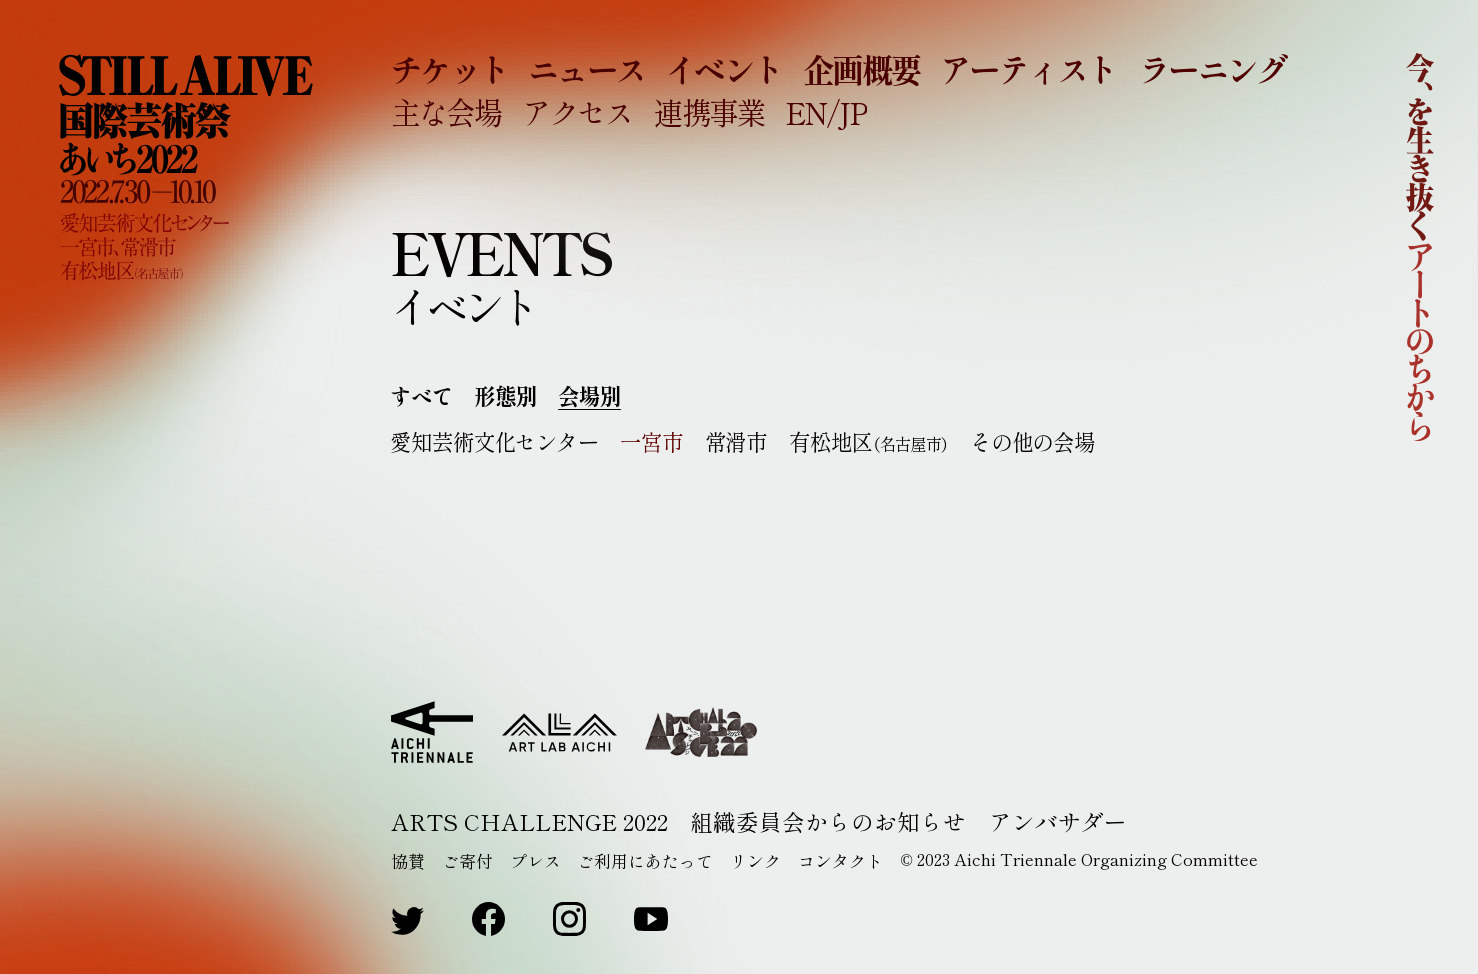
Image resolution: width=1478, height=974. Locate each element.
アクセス (577, 111)
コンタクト (840, 860)
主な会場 (446, 111)
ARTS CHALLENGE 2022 (529, 821)
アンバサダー (1058, 821)
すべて (421, 395)
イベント (724, 68)
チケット (450, 68)
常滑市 (736, 442)
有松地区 (869, 442)
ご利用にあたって (645, 860)
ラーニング (1212, 68)
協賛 (408, 860)
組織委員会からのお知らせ (828, 821)
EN (806, 111)
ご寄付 (467, 860)
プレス (535, 860)
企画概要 (862, 68)
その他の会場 (1032, 442)
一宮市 (652, 442)
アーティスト (1028, 68)
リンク (755, 860)
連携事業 (709, 111)
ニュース (587, 68)
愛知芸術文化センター (494, 442)
